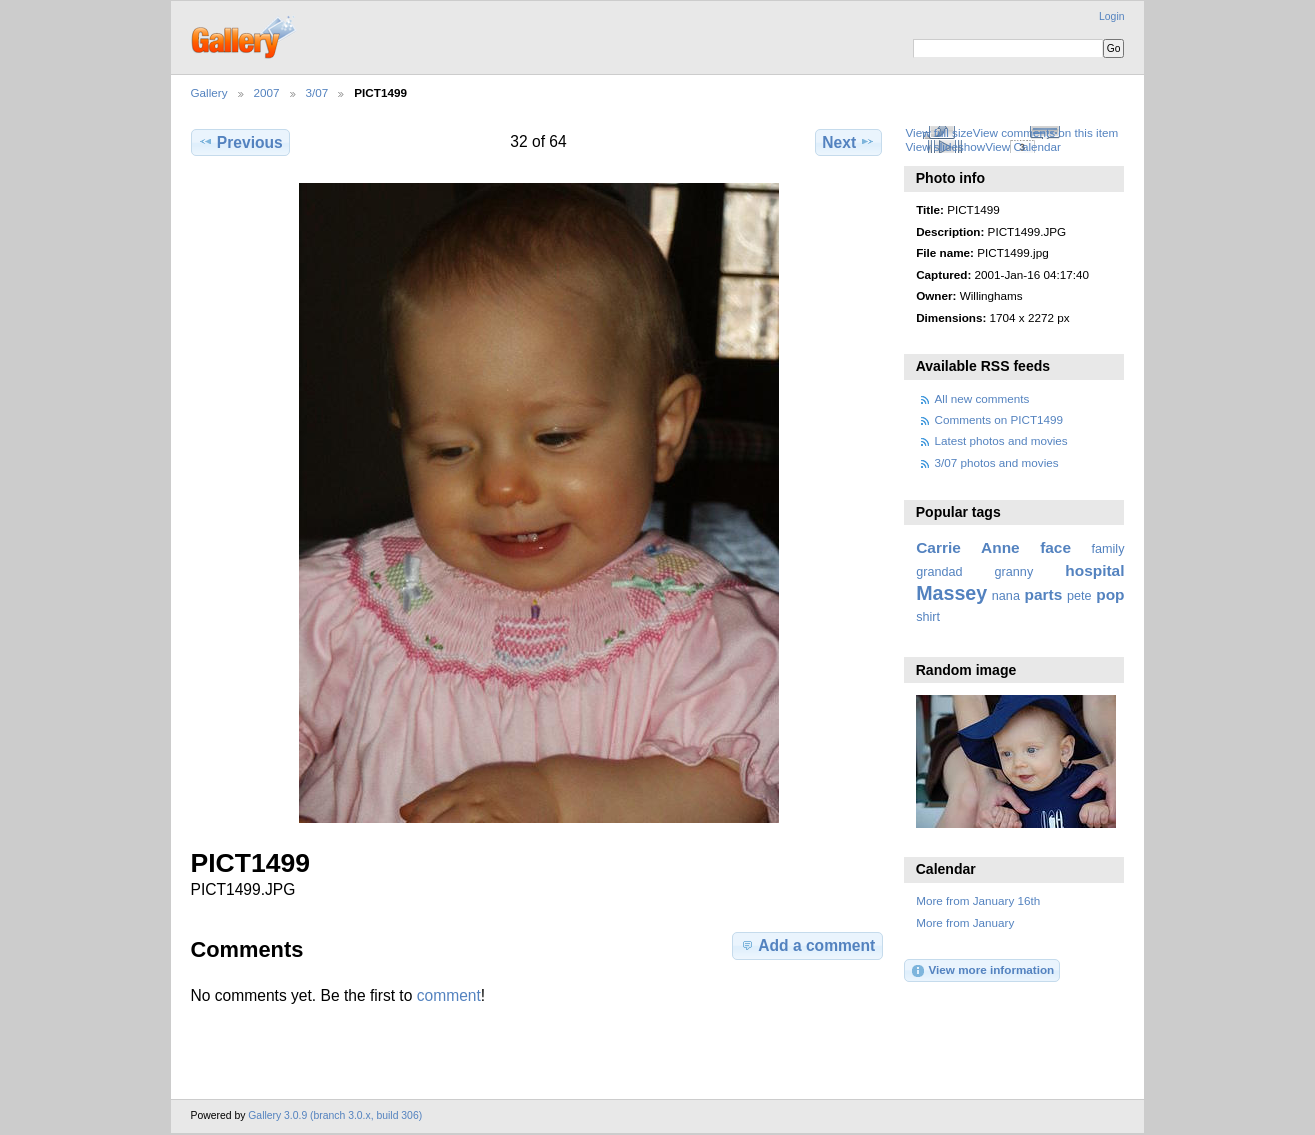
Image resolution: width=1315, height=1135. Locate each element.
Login (1111, 16)
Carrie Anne (968, 547)
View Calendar (1023, 146)
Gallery (209, 92)
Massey (951, 593)
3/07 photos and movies (997, 462)
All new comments (982, 398)
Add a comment (807, 945)
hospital (1094, 570)
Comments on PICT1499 (999, 419)
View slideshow (945, 146)
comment (449, 995)
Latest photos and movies (1001, 440)
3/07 (317, 92)
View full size (938, 132)
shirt (928, 617)
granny (1014, 572)
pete (1079, 596)
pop (1110, 594)
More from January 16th (978, 900)
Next (848, 142)
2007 (267, 92)
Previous (240, 142)
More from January (965, 922)
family (1108, 549)
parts (1044, 594)
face (1055, 547)
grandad (939, 572)
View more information (982, 971)
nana (1006, 596)
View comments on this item (1045, 132)
